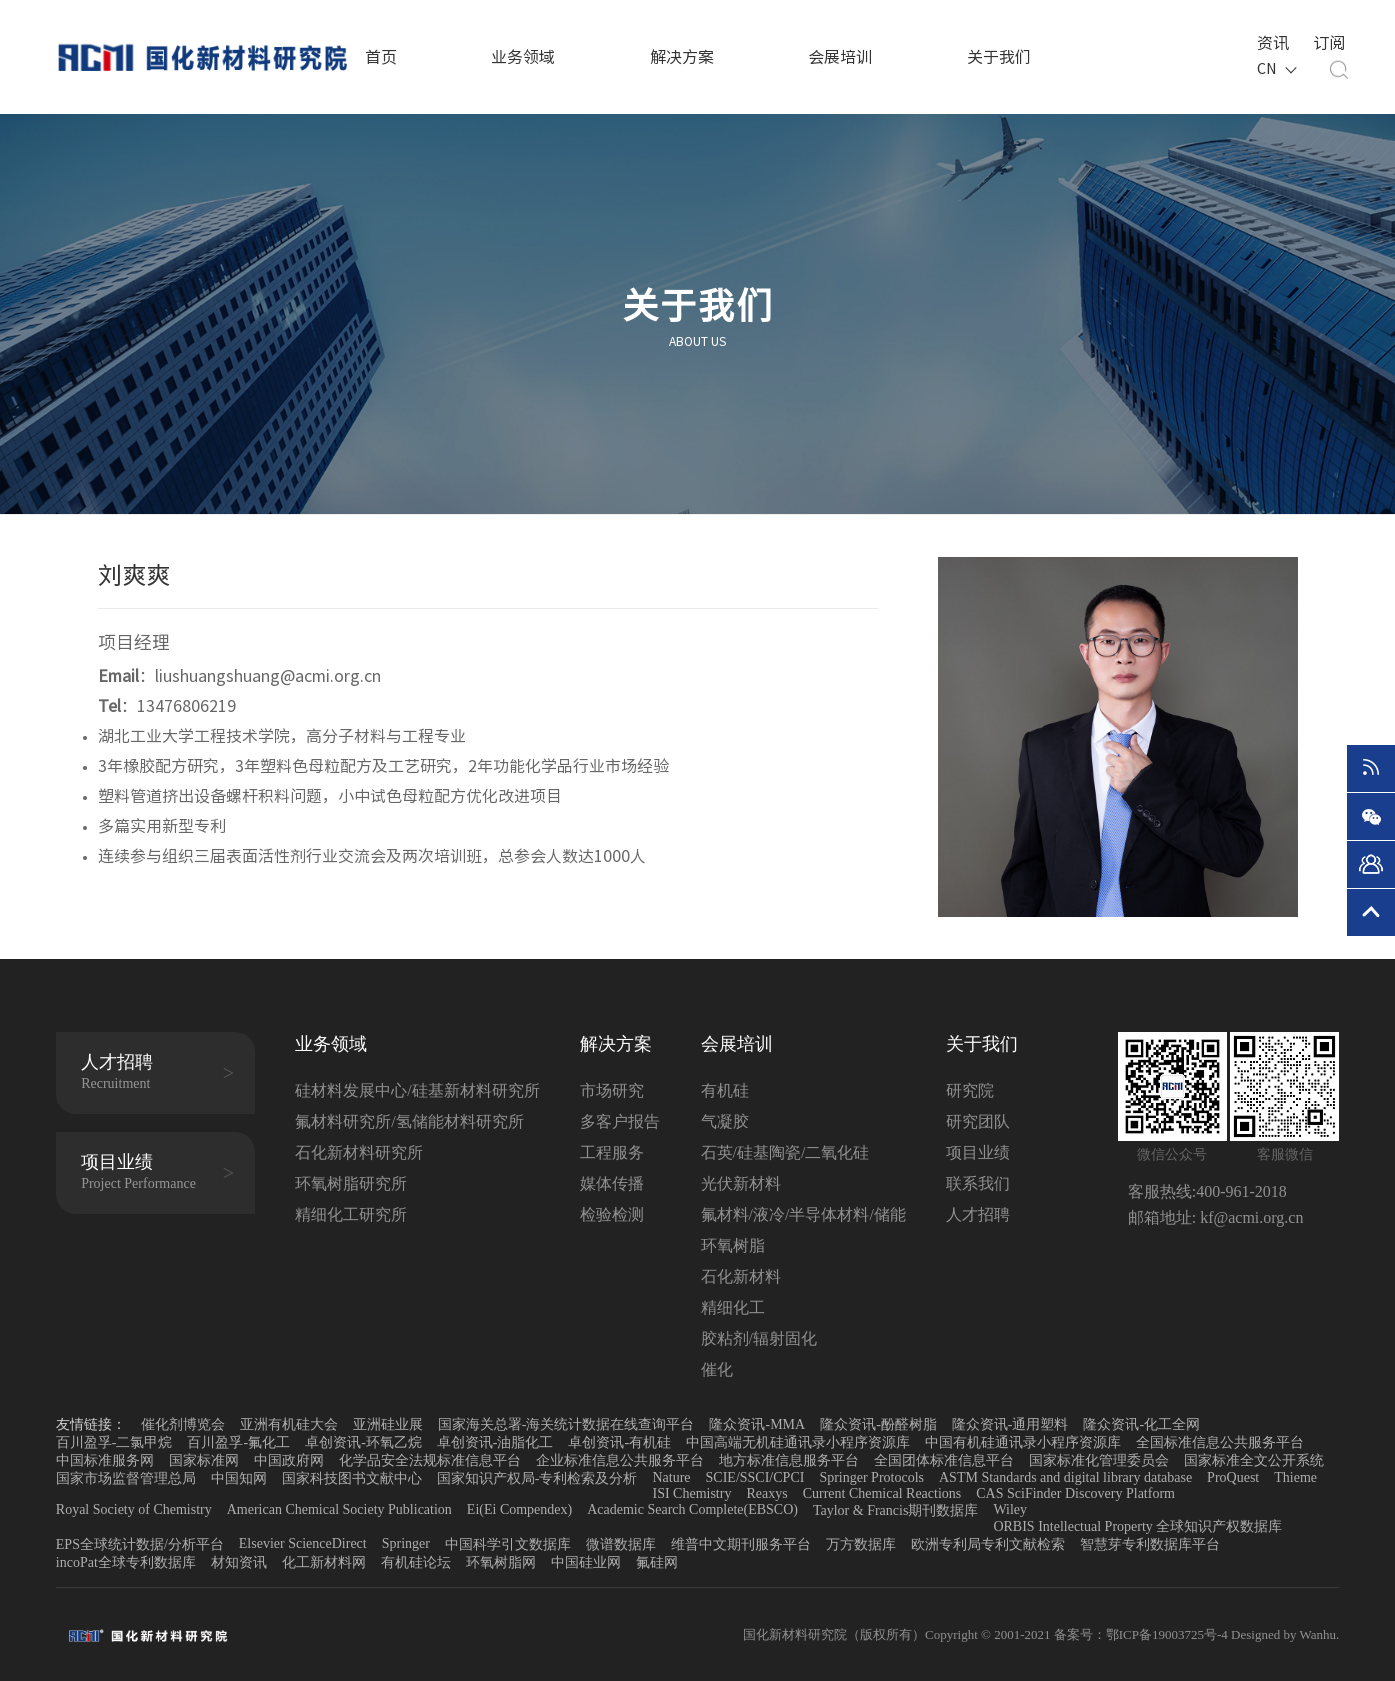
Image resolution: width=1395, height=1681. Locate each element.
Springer (406, 1543)
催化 (717, 1369)
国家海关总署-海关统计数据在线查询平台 (566, 1424)
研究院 (970, 1090)
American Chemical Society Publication (339, 1509)
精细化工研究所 (351, 1214)
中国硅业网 (586, 1562)
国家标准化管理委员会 (1099, 1460)
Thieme (1295, 1477)
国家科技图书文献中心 (352, 1478)
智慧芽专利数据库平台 (1150, 1544)
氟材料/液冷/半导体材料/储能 (803, 1214)
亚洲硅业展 (388, 1424)
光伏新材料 (741, 1183)
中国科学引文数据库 (508, 1544)
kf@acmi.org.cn (1249, 1217)
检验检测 (612, 1214)
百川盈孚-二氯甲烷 (114, 1442)
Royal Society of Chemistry (134, 1509)
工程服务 (612, 1152)
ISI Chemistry (691, 1493)
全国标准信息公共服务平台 (1220, 1442)
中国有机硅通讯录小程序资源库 (1023, 1442)
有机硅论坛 (416, 1562)
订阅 (1327, 41)
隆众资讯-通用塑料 (1010, 1424)
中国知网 (239, 1478)
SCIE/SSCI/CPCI (755, 1477)
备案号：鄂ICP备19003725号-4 (1142, 1634)
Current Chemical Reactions (882, 1493)
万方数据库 (861, 1544)
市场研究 (612, 1090)
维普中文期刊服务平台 (741, 1544)
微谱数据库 (621, 1544)
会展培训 (840, 57)
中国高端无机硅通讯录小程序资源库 (798, 1442)
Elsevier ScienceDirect (303, 1543)
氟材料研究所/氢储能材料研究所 (409, 1121)
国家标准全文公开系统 (1254, 1460)
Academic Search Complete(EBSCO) (692, 1509)
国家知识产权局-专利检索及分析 (537, 1478)
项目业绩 (978, 1152)
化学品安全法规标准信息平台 (430, 1460)
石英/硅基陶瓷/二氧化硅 (785, 1152)
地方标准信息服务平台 (789, 1460)
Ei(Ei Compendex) (519, 1509)
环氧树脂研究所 (351, 1183)
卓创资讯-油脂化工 (495, 1442)
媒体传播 (612, 1183)
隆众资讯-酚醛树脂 (878, 1424)
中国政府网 (289, 1460)
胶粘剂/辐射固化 (759, 1338)
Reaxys (766, 1493)
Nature (671, 1477)
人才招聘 (978, 1214)
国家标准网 (204, 1460)
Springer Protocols (871, 1477)
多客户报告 (620, 1121)
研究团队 (978, 1121)
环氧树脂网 (501, 1562)
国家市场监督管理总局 (126, 1478)
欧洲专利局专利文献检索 (988, 1544)
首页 (381, 57)
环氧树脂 (733, 1245)
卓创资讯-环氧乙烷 (363, 1442)
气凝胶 (725, 1121)
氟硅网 (657, 1562)
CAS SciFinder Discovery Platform (1075, 1493)
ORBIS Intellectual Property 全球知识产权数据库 (1137, 1526)
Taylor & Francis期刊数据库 (895, 1510)
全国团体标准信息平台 (944, 1460)
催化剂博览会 (183, 1424)
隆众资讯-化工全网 (1141, 1424)
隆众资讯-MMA (757, 1424)
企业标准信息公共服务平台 (620, 1460)
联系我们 (978, 1183)
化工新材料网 (324, 1562)
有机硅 (725, 1090)
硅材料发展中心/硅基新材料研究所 (417, 1090)
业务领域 (523, 57)
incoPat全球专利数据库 (126, 1562)
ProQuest (1233, 1477)
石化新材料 (741, 1276)
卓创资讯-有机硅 (619, 1442)
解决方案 (682, 57)
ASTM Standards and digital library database (1065, 1477)
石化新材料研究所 (359, 1152)
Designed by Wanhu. (1285, 1634)
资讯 (1271, 41)
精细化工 (733, 1307)
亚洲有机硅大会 (289, 1424)
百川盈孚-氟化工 (238, 1442)
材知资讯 (239, 1562)
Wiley (1010, 1509)
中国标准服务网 (105, 1460)
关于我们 (999, 57)
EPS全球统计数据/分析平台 (140, 1544)
